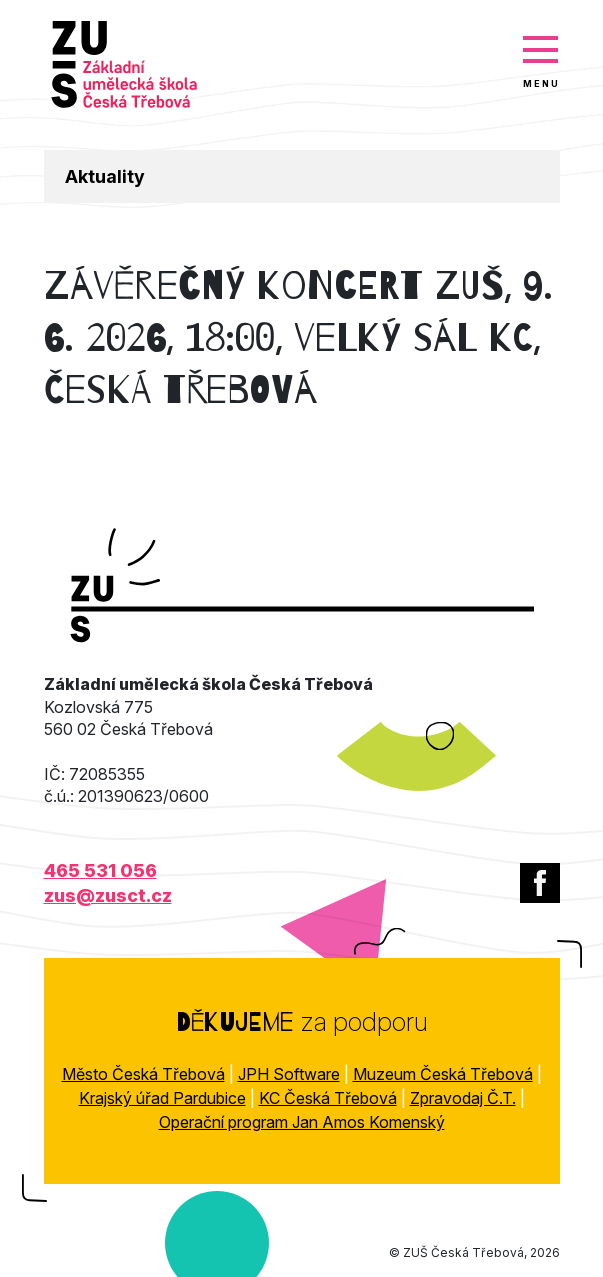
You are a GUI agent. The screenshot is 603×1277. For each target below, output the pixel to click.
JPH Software (289, 1074)
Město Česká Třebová (143, 1074)
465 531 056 (100, 870)
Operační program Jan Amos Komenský (302, 1122)
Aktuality (105, 176)
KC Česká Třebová (328, 1098)
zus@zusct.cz (108, 895)
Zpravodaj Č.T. (463, 1098)
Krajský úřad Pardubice (162, 1098)
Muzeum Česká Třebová (443, 1074)
